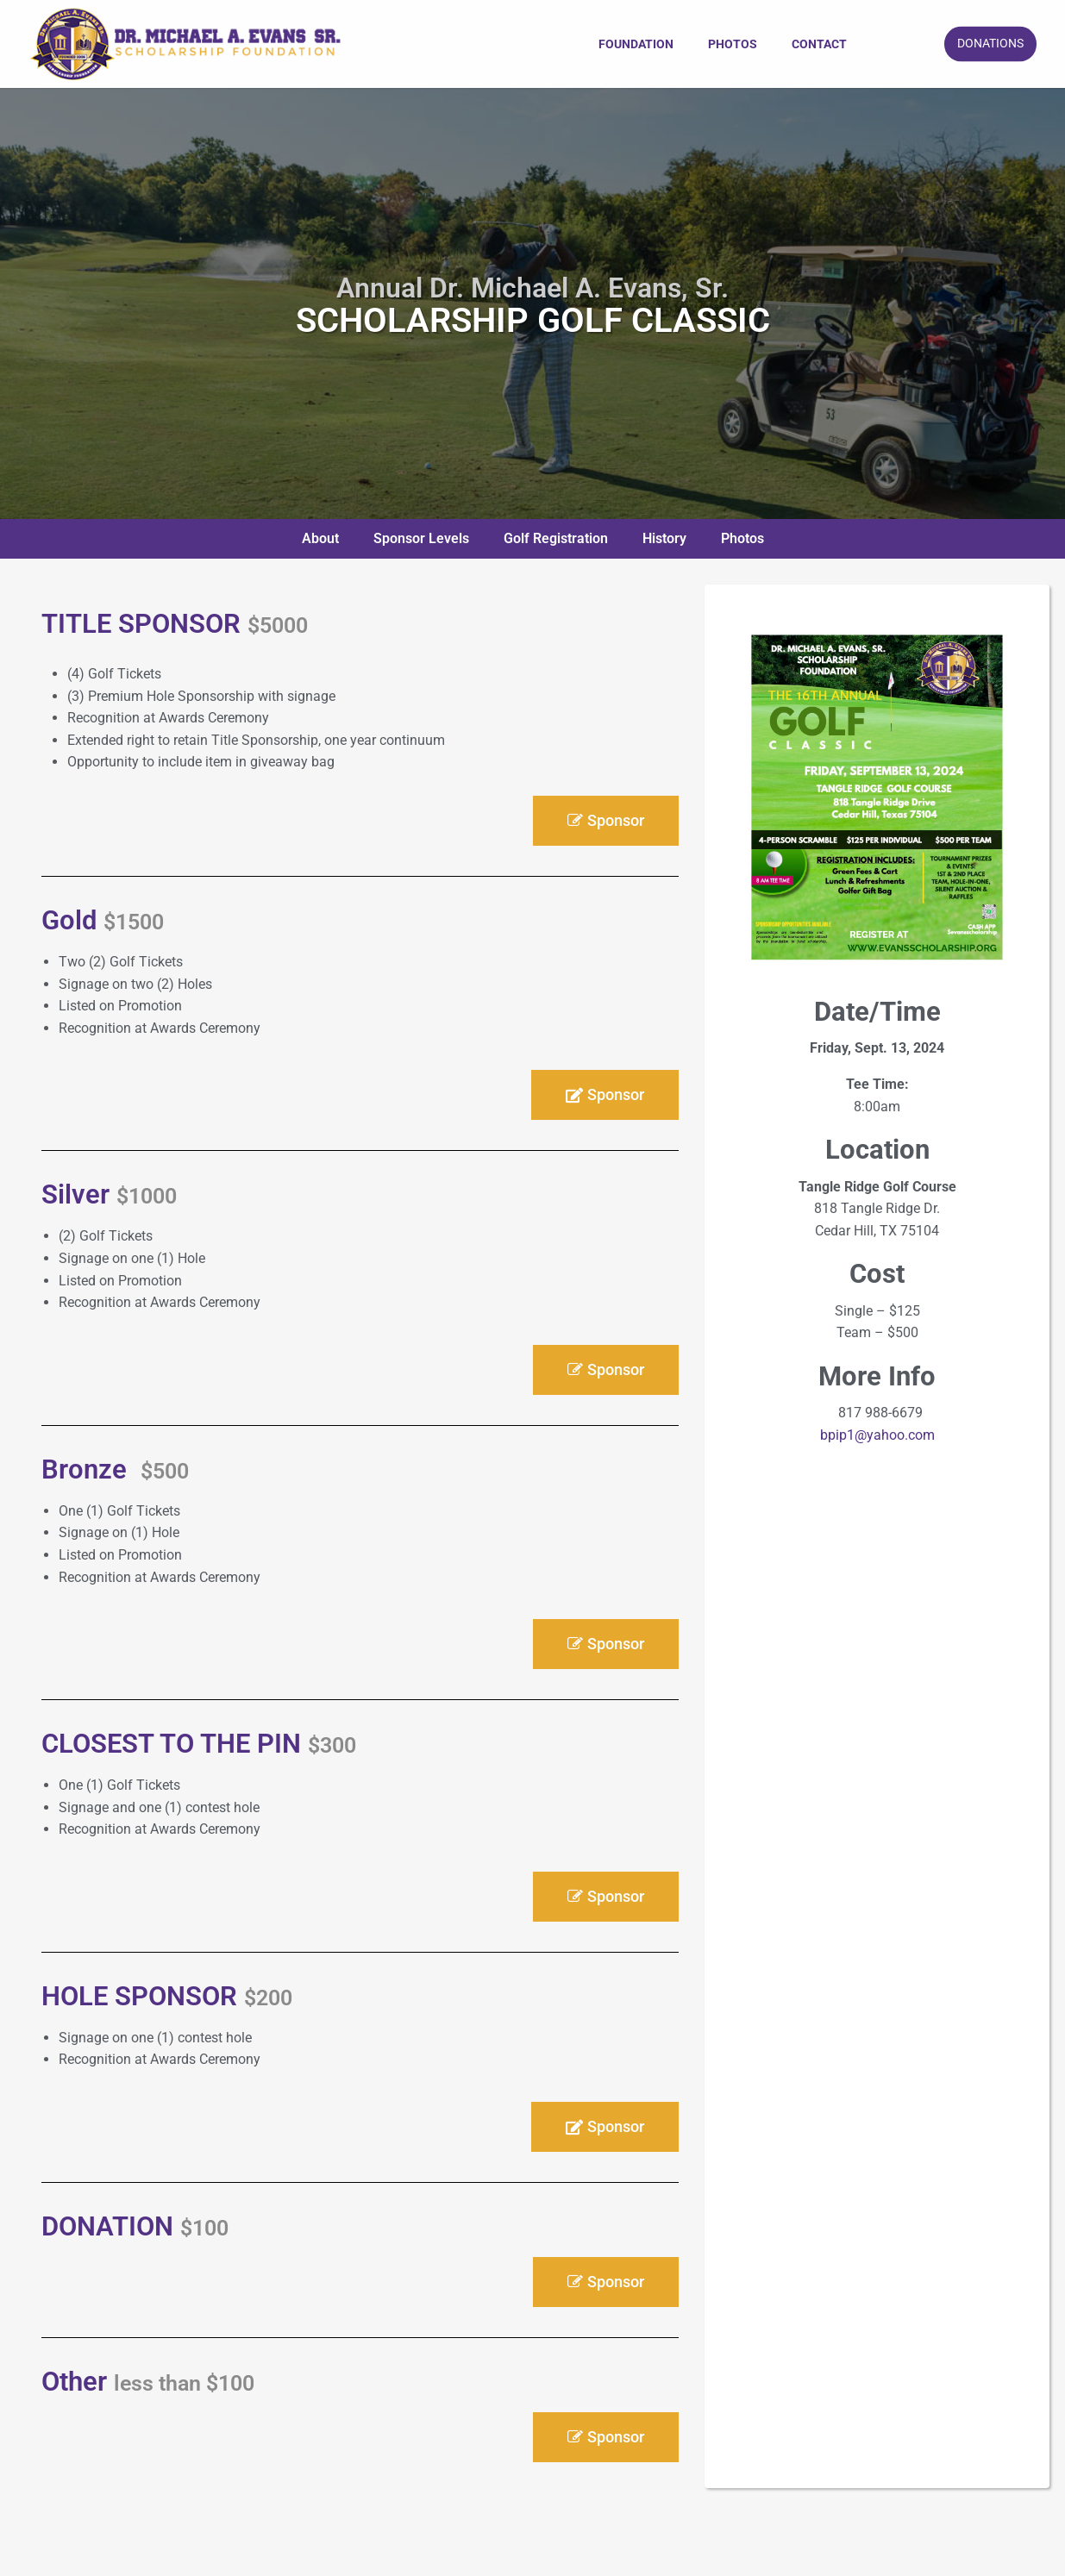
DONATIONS (990, 43)
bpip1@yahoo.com (877, 1435)
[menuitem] (636, 44)
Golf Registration (556, 538)
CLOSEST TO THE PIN (198, 1744)
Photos (732, 44)
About (320, 538)
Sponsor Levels (421, 538)
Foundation (635, 44)
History (664, 538)
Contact (819, 44)
